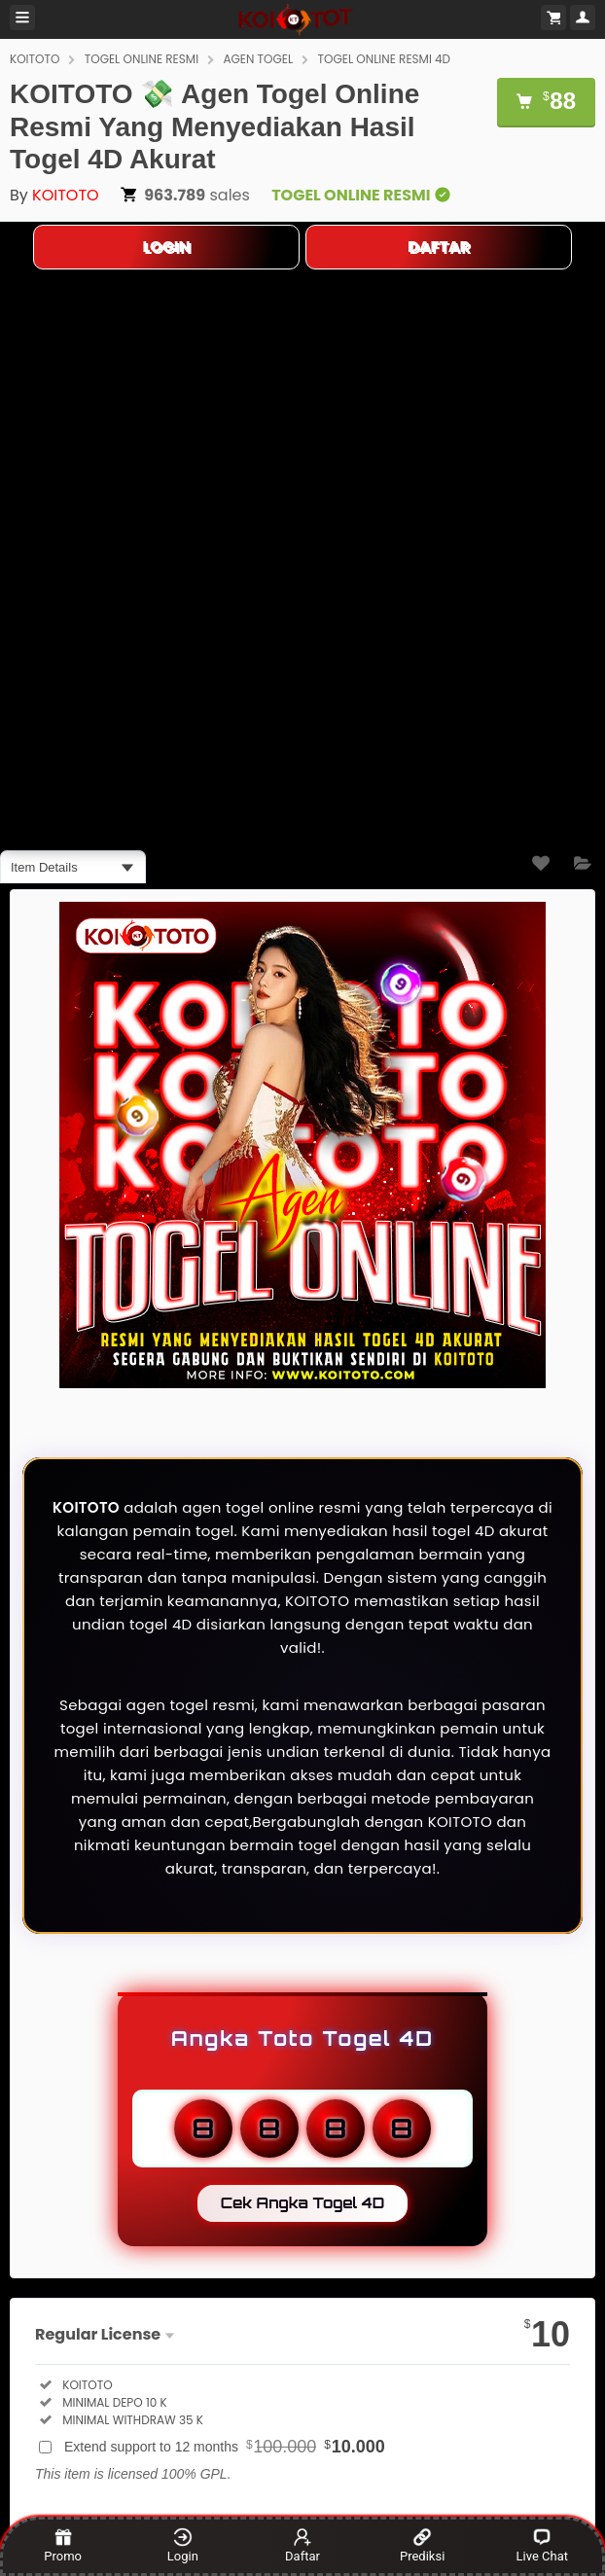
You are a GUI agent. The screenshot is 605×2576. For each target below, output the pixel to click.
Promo (63, 2545)
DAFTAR (439, 246)
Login (182, 2545)
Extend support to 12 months (224, 2446)
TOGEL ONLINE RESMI (141, 59)
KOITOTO (34, 59)
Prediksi (422, 2545)
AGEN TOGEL (258, 59)
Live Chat (542, 2545)
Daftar (302, 2545)
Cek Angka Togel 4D (303, 2203)
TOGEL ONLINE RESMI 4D (383, 59)
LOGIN (166, 246)
